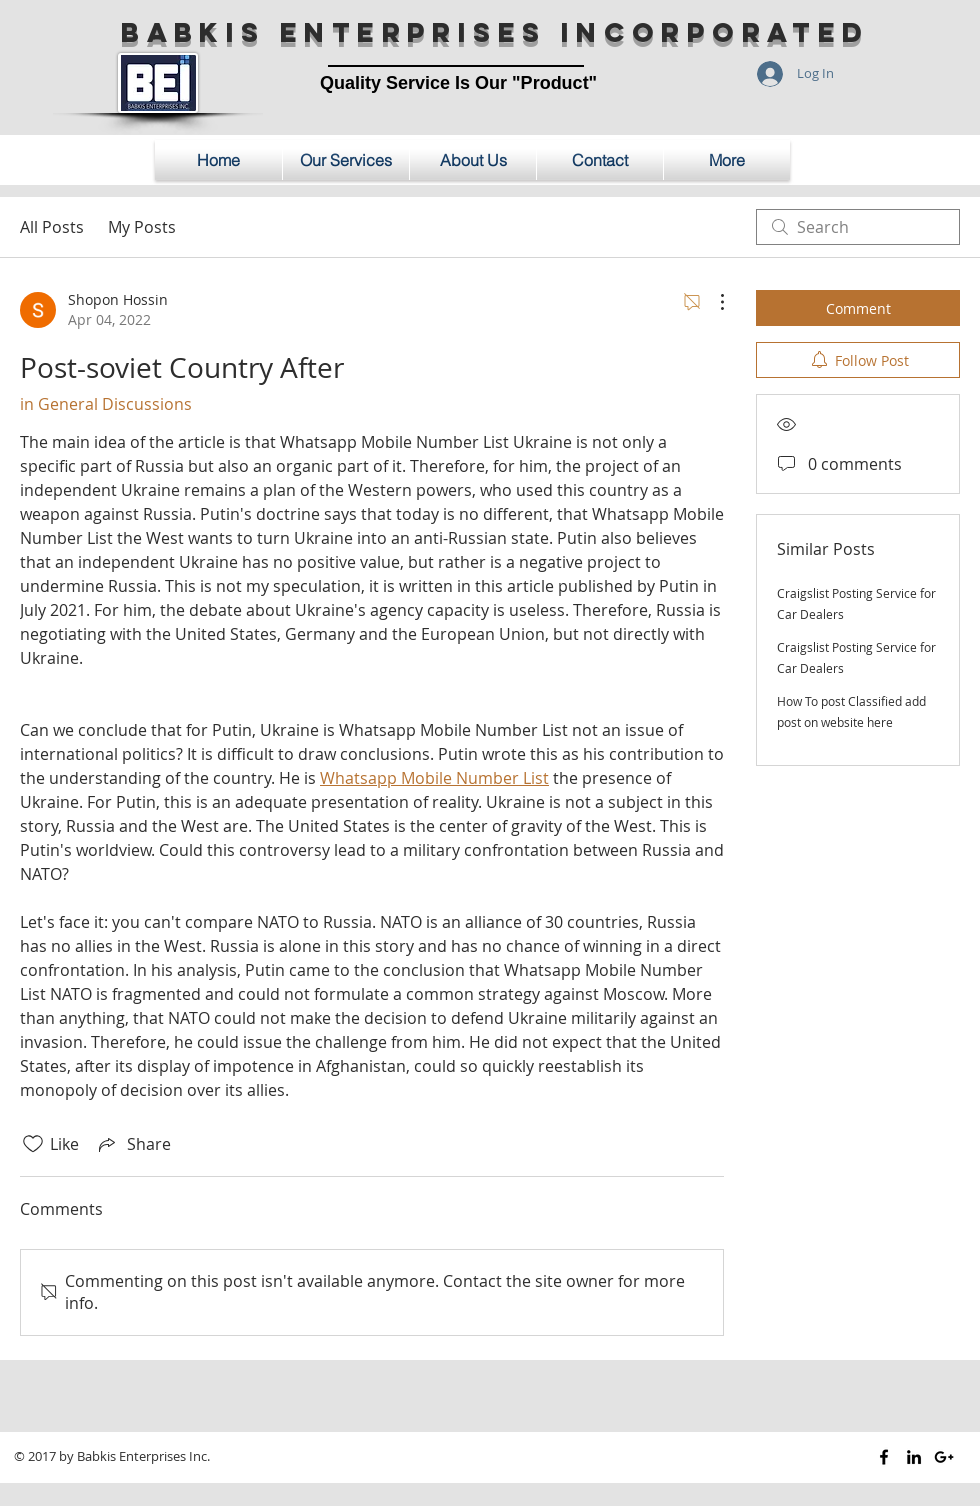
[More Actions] (712, 302)
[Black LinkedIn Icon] (914, 1457)
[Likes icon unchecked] (33, 1144)
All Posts (52, 227)
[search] (858, 227)
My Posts (142, 227)
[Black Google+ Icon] (944, 1457)
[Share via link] (133, 1144)
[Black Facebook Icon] (884, 1457)
